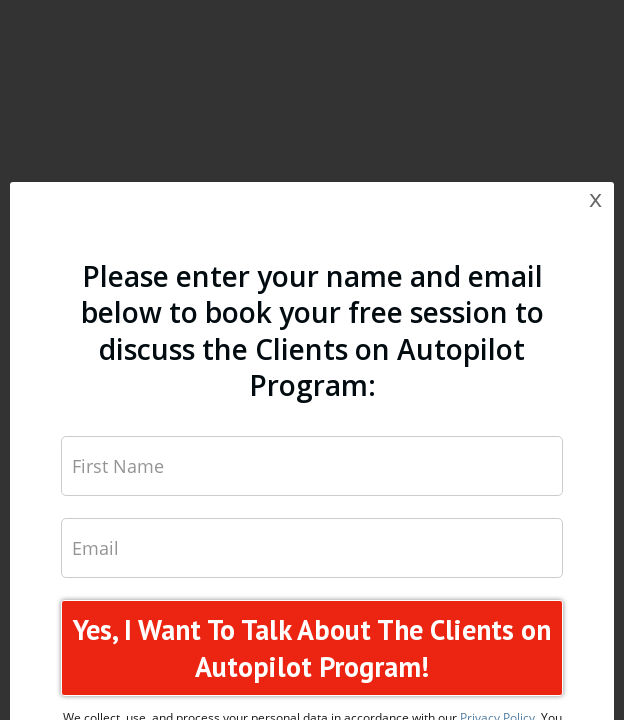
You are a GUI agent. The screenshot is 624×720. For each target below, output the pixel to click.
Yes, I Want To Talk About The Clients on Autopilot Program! (312, 648)
